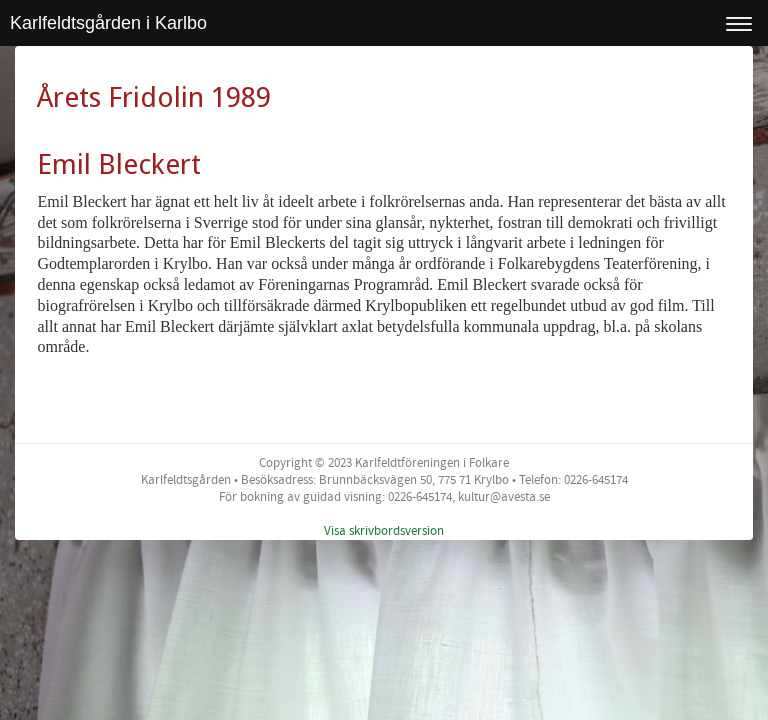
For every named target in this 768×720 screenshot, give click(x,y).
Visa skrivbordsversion (384, 531)
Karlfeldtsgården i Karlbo (108, 23)
